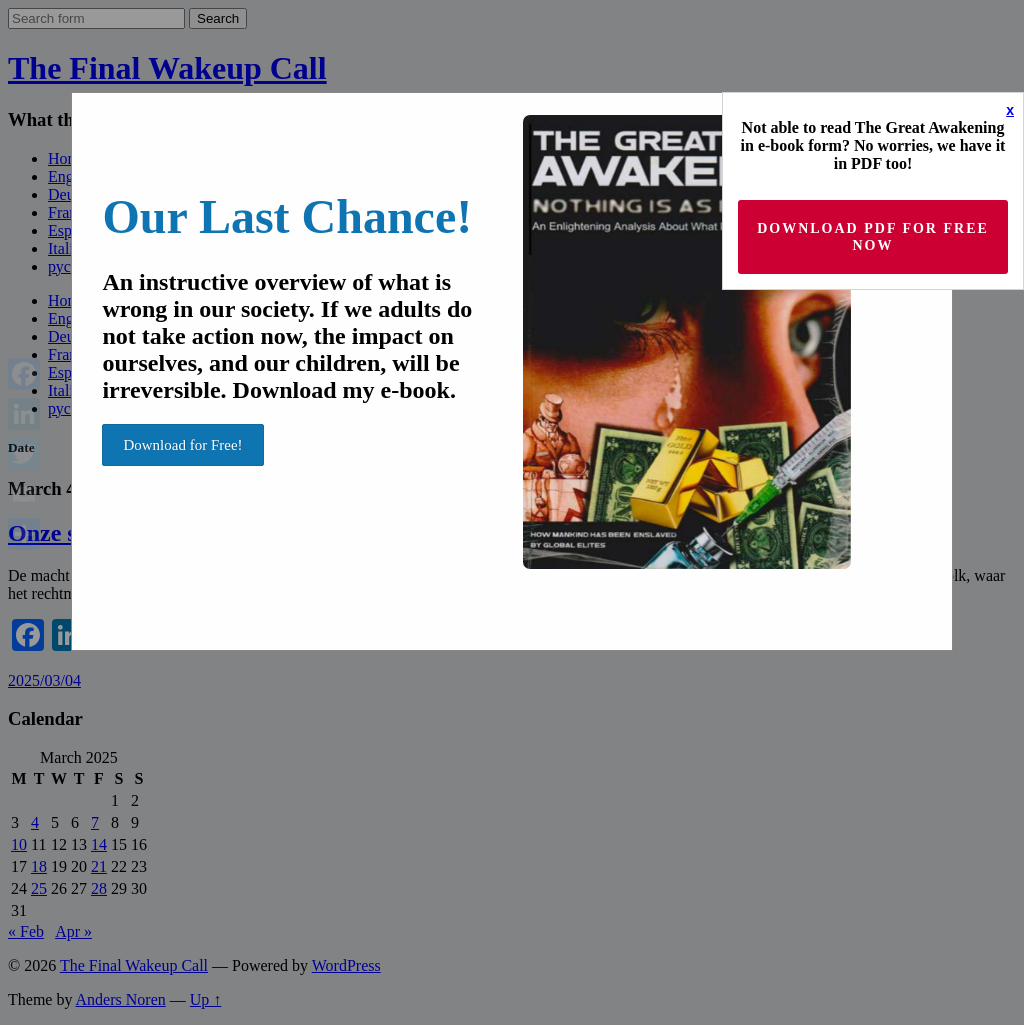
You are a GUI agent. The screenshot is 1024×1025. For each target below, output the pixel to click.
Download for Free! (182, 445)
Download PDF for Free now (873, 237)
